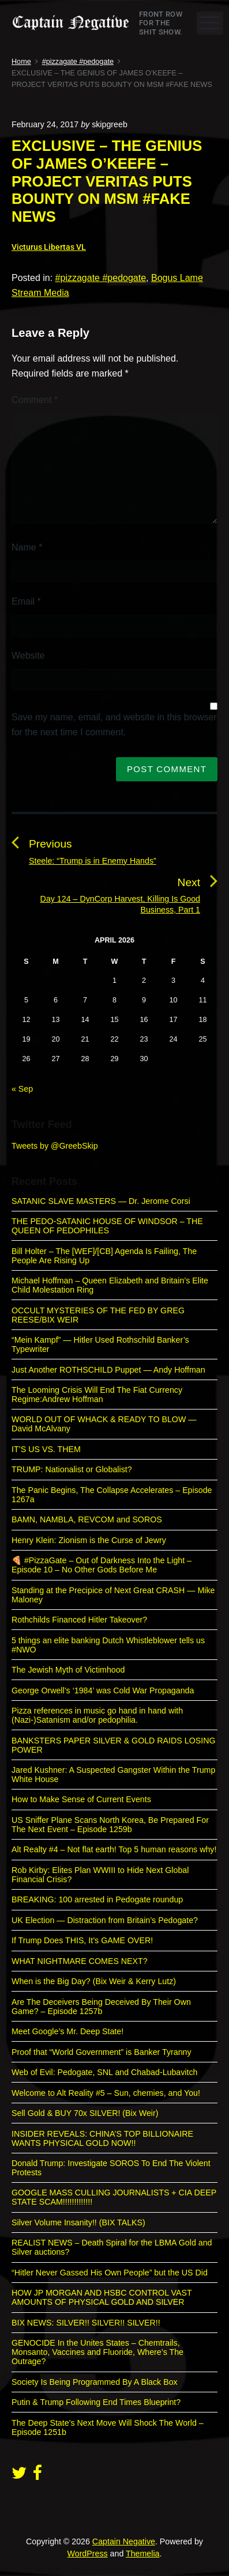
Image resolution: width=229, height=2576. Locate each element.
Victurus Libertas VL (49, 247)
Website (28, 655)
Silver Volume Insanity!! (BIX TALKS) (78, 2222)
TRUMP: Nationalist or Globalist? (72, 1469)
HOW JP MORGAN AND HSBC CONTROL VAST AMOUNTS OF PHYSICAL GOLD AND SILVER (102, 2297)
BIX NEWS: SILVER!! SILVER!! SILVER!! (86, 2322)
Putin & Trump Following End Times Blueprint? (96, 2402)
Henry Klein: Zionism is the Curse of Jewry (89, 1540)
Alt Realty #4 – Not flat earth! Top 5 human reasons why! (114, 1849)
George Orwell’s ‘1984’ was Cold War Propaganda (103, 1690)
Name (27, 547)
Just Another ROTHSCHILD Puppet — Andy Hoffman (108, 1369)
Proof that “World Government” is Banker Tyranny (102, 2052)
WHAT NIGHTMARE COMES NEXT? (80, 1961)
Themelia (142, 2553)
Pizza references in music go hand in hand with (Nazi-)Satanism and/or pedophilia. (97, 1715)
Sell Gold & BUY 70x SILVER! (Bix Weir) (85, 2113)
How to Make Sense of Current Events (81, 1799)
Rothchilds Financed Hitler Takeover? (79, 1619)
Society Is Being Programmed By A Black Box (95, 2382)
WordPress (87, 2553)
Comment (35, 400)
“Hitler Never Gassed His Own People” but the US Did (110, 2272)
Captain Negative (123, 2541)
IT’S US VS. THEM (46, 1449)
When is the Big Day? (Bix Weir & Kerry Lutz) (94, 1981)
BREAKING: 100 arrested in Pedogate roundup (97, 1899)
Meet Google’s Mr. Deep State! (67, 2031)
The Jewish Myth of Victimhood (68, 1669)
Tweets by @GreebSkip (55, 1145)
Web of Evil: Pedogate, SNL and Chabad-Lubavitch (105, 2072)
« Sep (22, 1088)
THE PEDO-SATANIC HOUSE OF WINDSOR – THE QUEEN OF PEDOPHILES (107, 1226)
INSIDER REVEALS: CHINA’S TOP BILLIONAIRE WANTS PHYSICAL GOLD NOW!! (102, 2138)
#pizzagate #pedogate (100, 278)
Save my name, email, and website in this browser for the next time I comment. (114, 724)
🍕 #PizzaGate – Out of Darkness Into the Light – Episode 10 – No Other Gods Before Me (102, 1565)
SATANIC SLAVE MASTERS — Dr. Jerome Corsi (101, 1201)
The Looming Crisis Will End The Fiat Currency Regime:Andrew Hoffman (97, 1394)
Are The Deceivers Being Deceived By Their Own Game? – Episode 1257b (101, 2006)
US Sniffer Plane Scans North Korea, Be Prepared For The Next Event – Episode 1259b (110, 1824)
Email (26, 601)
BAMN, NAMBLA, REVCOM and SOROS (87, 1519)
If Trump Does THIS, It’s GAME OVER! (82, 1940)
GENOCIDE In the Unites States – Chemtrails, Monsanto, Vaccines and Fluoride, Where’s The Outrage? (97, 2352)
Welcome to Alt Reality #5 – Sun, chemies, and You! (106, 2093)
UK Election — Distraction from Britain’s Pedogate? (105, 1920)
